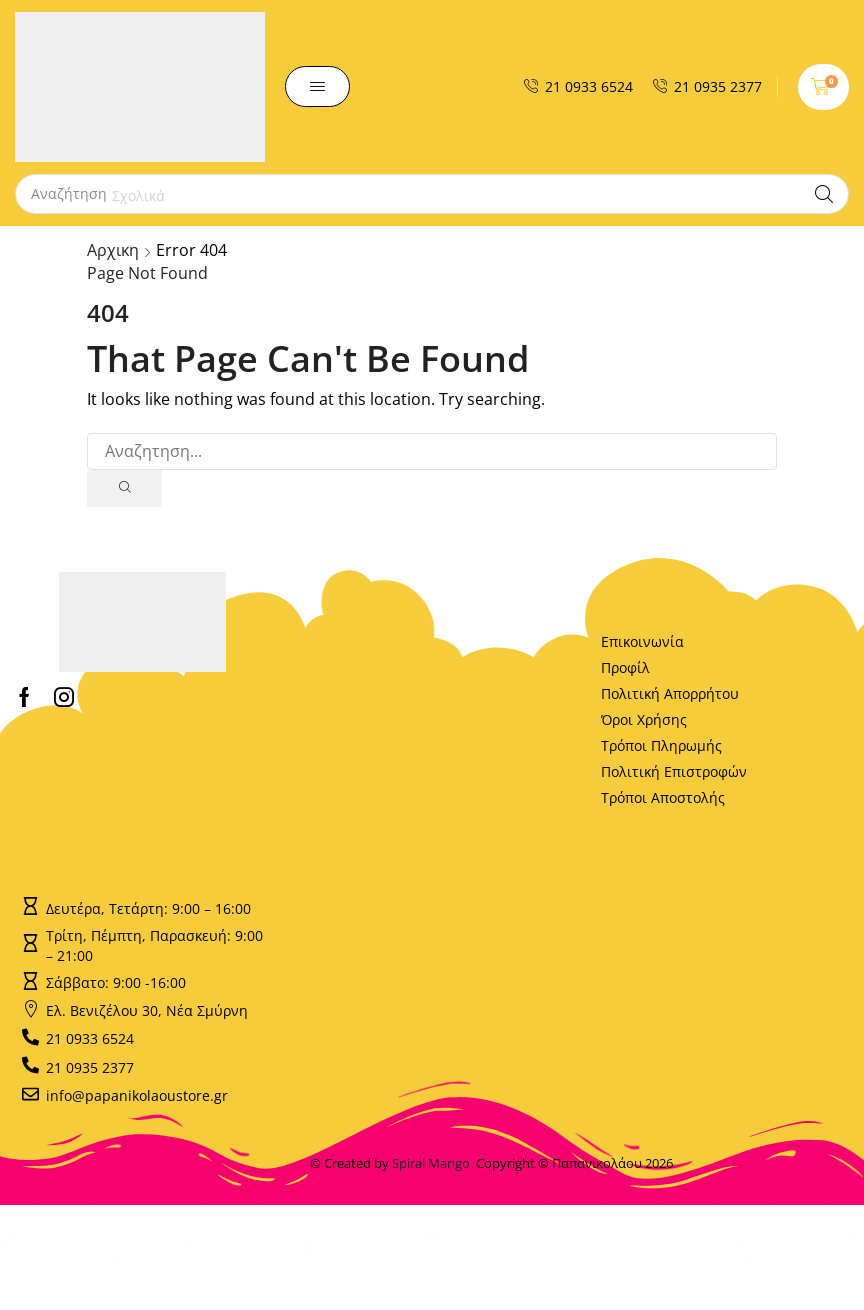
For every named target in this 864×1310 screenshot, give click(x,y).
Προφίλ (625, 667)
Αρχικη (113, 250)
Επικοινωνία (642, 641)
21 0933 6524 (589, 86)
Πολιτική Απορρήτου (670, 693)
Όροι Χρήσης (644, 719)
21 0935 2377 (718, 86)
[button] (317, 86)
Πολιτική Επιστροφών (674, 771)
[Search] (824, 194)
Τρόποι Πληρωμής (661, 745)
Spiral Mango (434, 1163)
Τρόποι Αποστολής (663, 797)
